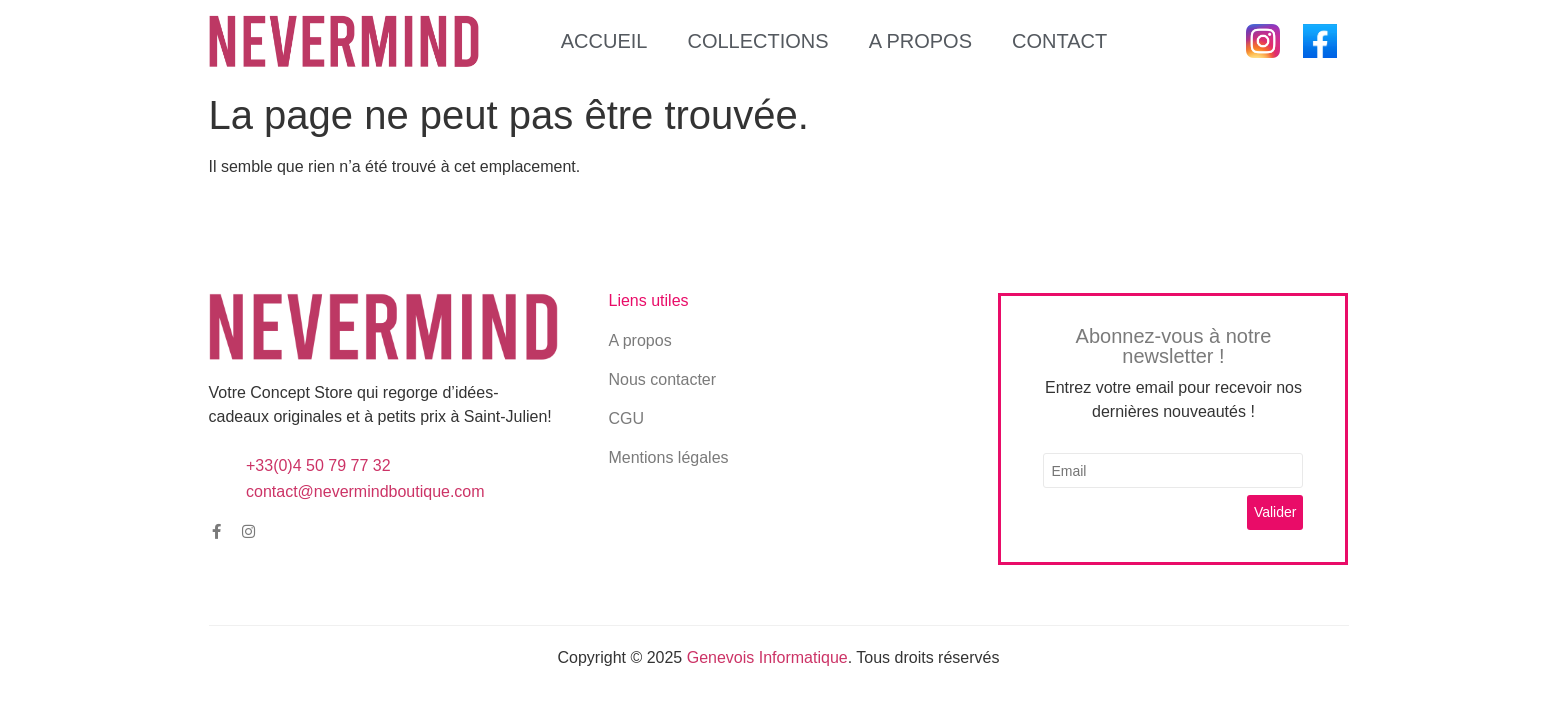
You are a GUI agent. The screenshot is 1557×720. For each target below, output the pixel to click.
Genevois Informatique (767, 657)
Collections (757, 41)
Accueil (604, 41)
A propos (920, 41)
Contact (1059, 41)
